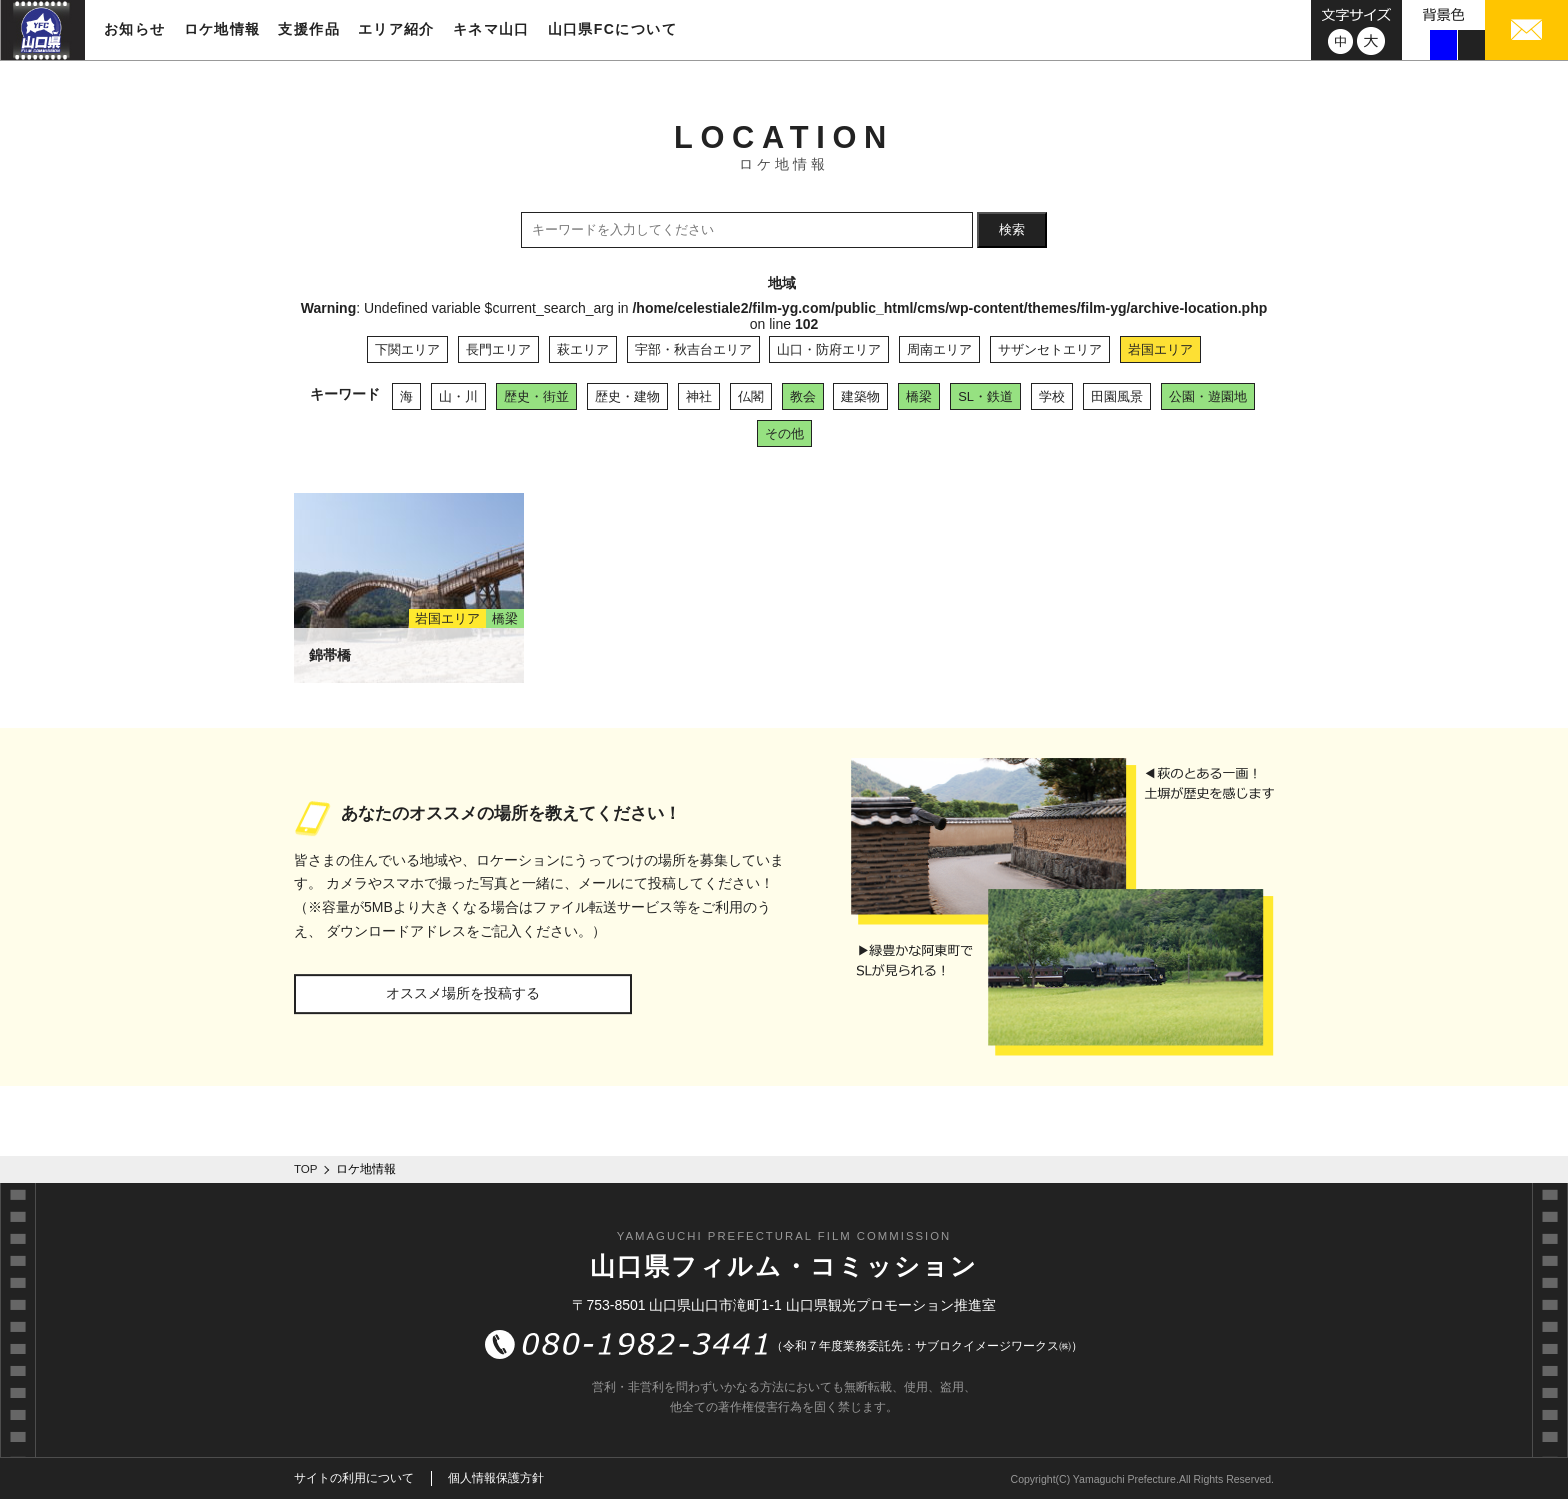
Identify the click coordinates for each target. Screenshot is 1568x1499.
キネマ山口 (491, 29)
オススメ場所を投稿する (463, 993)
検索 (1012, 229)
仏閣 (751, 396)
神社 (699, 396)
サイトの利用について (354, 1478)
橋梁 (919, 396)
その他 (784, 433)
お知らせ (135, 29)
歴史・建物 (627, 396)
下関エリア (407, 349)
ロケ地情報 (222, 29)
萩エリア (583, 349)
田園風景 (1117, 396)
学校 (1052, 396)
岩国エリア (1160, 349)
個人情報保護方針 (496, 1478)
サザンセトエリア (1050, 349)
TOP (306, 1169)
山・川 (458, 396)
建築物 (860, 396)
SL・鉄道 (985, 396)
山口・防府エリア (829, 349)
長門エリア (498, 349)
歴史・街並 (536, 396)
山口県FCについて (612, 29)
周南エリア (939, 349)
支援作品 (309, 29)
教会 (803, 396)
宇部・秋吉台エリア (693, 349)
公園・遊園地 (1208, 396)
